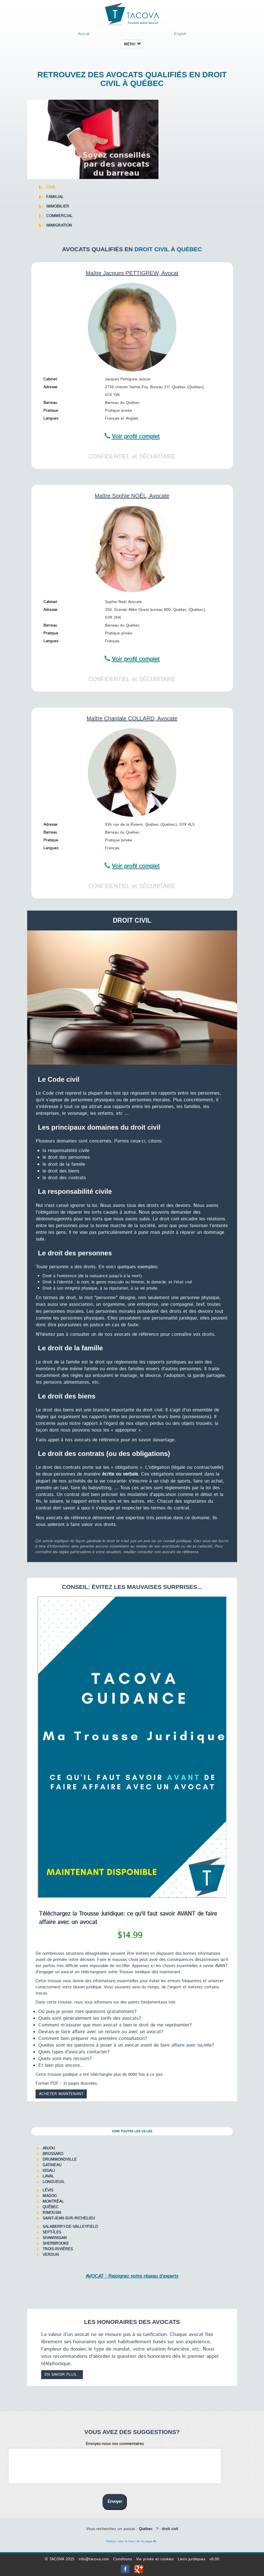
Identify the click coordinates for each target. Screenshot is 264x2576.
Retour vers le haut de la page (131, 2541)
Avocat (84, 34)
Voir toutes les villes (132, 2131)
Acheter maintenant (61, 2094)
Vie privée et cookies (155, 2559)
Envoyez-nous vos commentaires (115, 2444)
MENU (132, 44)
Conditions (122, 2559)
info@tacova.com (94, 2559)
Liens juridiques (191, 2559)
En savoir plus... (62, 2374)
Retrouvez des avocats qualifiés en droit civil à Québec (131, 79)
